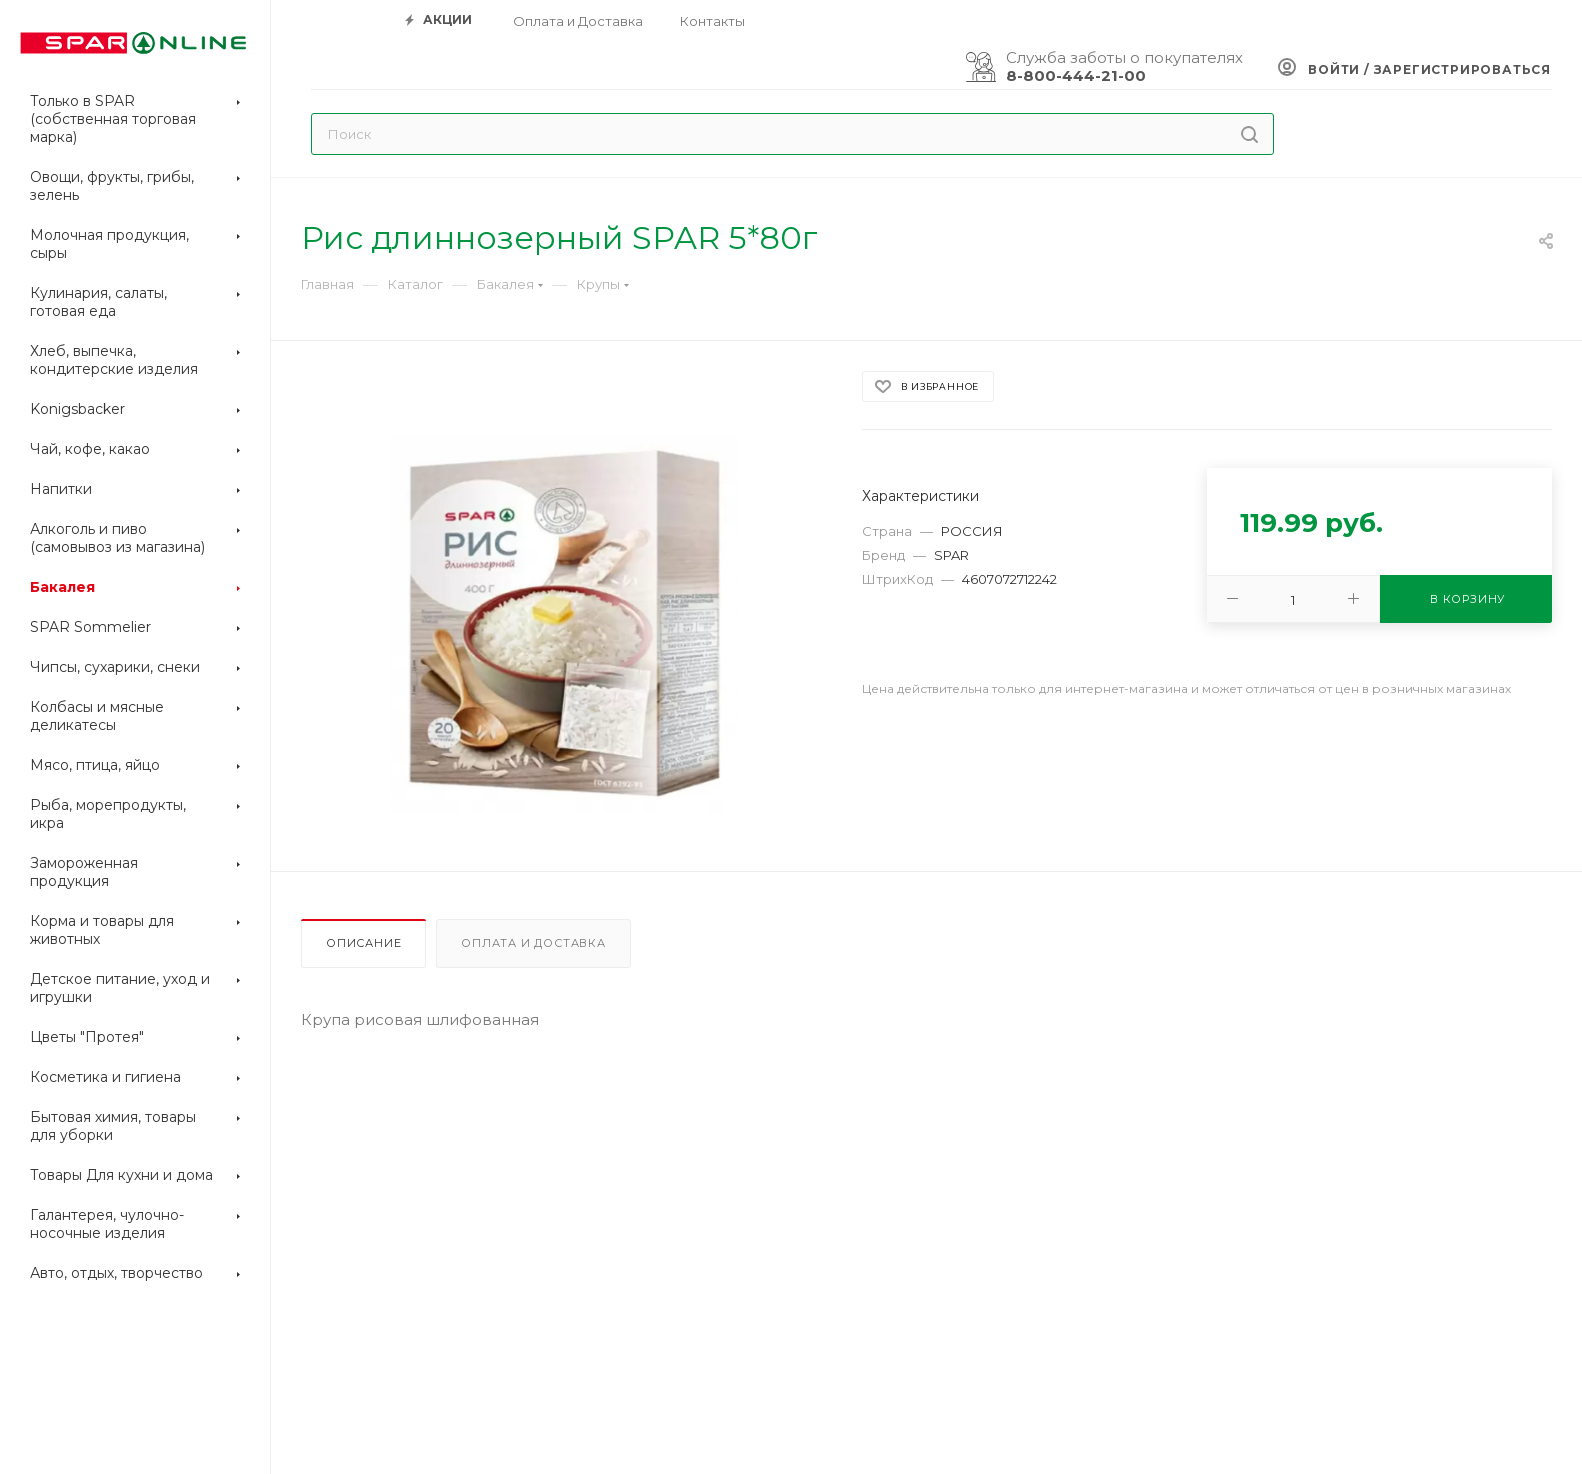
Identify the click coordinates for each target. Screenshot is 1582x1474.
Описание (363, 943)
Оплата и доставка (533, 943)
